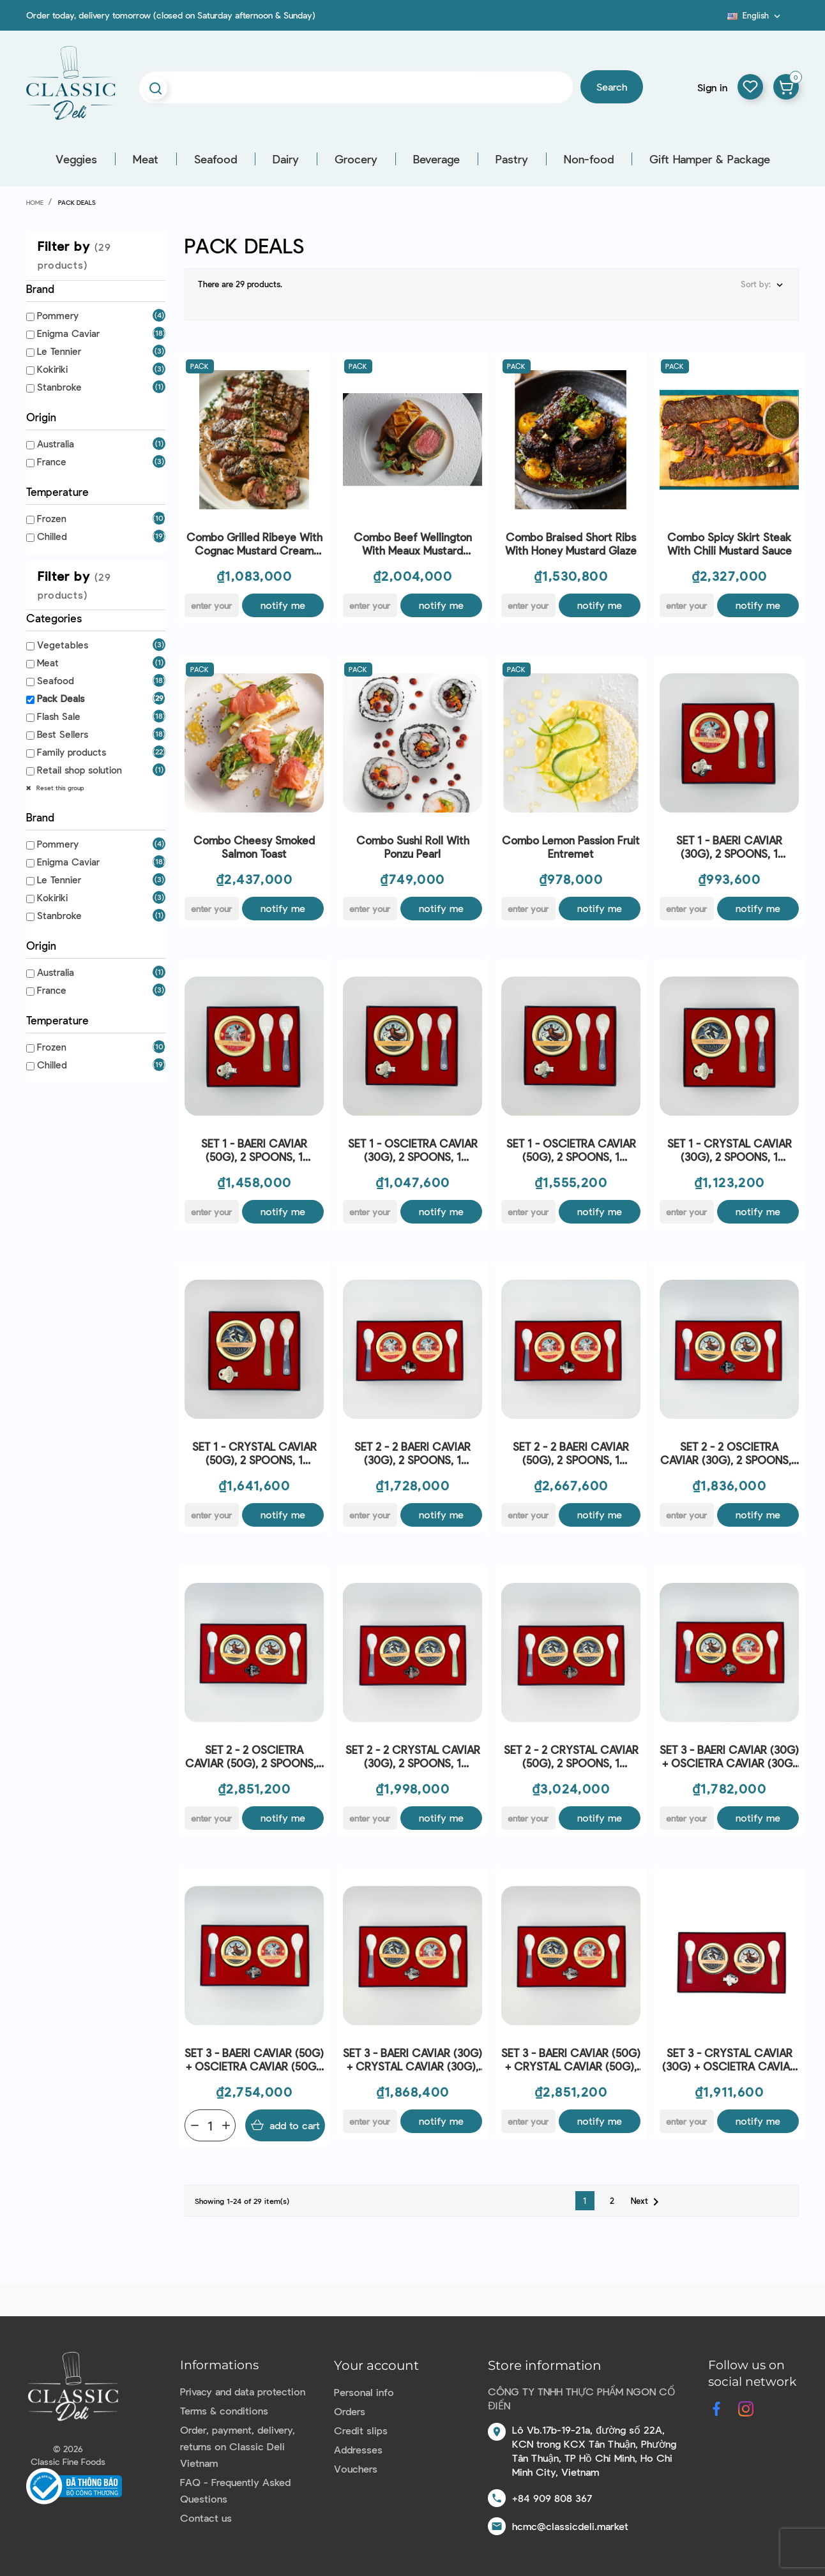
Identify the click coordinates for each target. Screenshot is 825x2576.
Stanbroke (59, 387)
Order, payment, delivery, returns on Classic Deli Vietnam (237, 2446)
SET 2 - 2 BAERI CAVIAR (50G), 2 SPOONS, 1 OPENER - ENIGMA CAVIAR (571, 1453)
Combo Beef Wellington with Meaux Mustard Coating (413, 544)
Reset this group (59, 787)
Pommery (58, 315)
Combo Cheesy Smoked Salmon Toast (254, 847)
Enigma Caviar (68, 333)
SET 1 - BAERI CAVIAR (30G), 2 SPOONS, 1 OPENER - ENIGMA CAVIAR (729, 847)
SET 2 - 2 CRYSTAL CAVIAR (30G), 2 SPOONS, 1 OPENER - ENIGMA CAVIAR (412, 1757)
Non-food (589, 159)
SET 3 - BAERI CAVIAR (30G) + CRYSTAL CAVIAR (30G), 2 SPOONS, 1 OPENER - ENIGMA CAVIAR (412, 2060)
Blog (719, 19)
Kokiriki (52, 369)
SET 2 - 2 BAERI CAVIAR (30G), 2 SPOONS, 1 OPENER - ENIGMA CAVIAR (412, 1453)
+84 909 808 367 (552, 2498)
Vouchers (355, 2468)
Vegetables (62, 644)
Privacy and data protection (242, 2391)
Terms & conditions (224, 2410)
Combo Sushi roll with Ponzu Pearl (412, 847)
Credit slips (361, 2430)
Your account (376, 2365)
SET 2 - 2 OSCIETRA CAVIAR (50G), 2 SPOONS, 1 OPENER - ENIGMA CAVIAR (254, 1757)
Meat (145, 159)
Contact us (206, 2518)
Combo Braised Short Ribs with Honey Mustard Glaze (571, 543)
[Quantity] (210, 2125)
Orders (349, 2411)
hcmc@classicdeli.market (570, 2526)
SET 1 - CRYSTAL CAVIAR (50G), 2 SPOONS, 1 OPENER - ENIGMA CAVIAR (254, 1453)
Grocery (356, 159)
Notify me (283, 605)
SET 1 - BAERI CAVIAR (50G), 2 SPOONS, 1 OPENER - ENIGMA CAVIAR (254, 1150)
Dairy (286, 159)
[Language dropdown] (755, 15)
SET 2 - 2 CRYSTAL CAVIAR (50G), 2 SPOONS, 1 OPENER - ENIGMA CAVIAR (571, 1757)
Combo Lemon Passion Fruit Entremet (571, 847)
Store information (545, 2365)
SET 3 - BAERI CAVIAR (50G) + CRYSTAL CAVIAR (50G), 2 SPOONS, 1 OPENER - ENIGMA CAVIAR (570, 2060)
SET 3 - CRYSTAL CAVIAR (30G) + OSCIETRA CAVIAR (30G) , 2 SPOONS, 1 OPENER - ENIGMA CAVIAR (729, 2060)
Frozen (51, 518)
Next (647, 2202)
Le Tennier (59, 351)
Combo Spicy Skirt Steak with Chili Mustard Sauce (729, 543)
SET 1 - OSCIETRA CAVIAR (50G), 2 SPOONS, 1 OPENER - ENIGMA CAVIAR (571, 1150)
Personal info (364, 2392)
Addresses (358, 2449)
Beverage (436, 159)
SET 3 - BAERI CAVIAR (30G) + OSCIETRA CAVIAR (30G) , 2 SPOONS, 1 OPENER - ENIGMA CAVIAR (729, 1757)
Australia (55, 443)
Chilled (52, 536)
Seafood (215, 159)
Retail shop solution (79, 769)
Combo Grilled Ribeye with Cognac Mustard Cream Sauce (254, 544)
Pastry (512, 159)
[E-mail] (212, 605)
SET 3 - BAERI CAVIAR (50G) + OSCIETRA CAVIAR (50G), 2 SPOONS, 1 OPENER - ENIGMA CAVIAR (254, 2060)
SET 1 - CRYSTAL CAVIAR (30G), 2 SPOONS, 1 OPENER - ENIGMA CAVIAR (729, 1150)
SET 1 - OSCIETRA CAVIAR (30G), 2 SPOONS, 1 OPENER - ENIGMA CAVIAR (412, 1150)
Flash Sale (58, 716)
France (51, 461)
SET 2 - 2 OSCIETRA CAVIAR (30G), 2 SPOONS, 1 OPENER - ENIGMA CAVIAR (729, 1453)
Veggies (76, 159)
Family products (71, 752)
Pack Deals (60, 698)
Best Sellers (62, 734)
